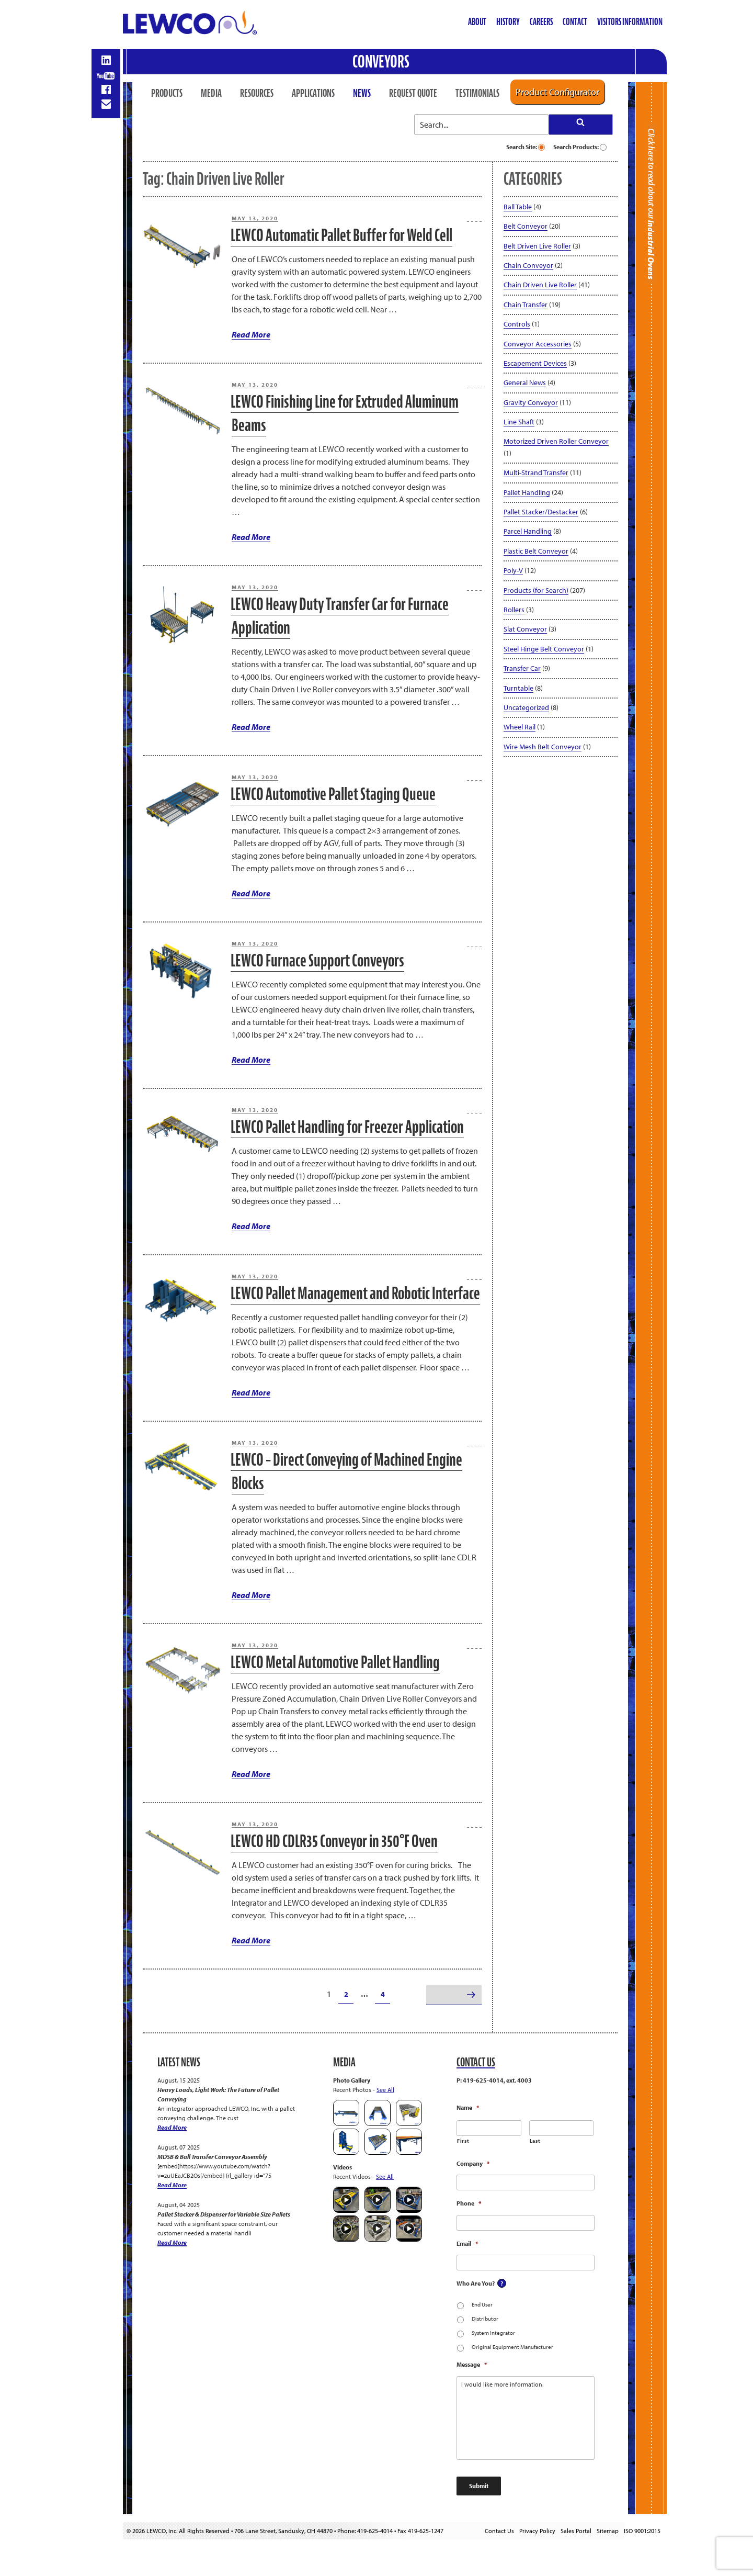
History (508, 21)
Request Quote (413, 93)
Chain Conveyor (528, 265)
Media (211, 93)
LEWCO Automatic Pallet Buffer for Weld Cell (341, 235)
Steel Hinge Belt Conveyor (544, 649)
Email (467, 2243)
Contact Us (499, 2531)
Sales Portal (576, 2531)
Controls (517, 324)
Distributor (485, 2318)
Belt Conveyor (525, 226)
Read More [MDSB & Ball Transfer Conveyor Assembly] (172, 2185)
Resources (256, 93)
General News (525, 382)
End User (482, 2304)
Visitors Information (630, 21)
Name (468, 2107)
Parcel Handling (528, 531)
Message (472, 2364)
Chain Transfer (525, 304)
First (463, 2141)
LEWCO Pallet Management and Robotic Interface (355, 1293)
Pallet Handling (527, 492)
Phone (469, 2203)
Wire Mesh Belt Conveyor (542, 746)
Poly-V (513, 570)
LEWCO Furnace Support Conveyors (317, 960)
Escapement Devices (535, 363)
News (362, 93)
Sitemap (608, 2531)
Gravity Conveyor (531, 402)
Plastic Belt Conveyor (536, 551)
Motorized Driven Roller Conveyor (556, 441)
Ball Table (518, 206)
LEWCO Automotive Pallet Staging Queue (333, 794)
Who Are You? (476, 2283)
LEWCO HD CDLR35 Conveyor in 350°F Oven (334, 1841)
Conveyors (380, 61)
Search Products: (580, 147)
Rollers (514, 609)
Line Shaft (519, 421)
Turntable (518, 688)
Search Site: (525, 147)
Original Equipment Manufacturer (512, 2346)
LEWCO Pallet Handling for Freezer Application (347, 1127)
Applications (313, 93)
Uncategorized (526, 707)
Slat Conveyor (525, 629)
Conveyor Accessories (538, 343)
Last (535, 2141)
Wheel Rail (519, 727)
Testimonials (477, 93)
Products (166, 93)
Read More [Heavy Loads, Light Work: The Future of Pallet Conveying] (172, 2127)
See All (385, 2090)
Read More (251, 334)
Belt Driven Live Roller (537, 246)
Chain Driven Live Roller (540, 284)
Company (473, 2163)
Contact (575, 21)
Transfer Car (522, 668)
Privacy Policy (537, 2531)
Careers (541, 21)
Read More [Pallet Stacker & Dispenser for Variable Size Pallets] (172, 2242)
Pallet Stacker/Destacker (541, 511)
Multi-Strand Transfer (536, 472)
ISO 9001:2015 (642, 2531)
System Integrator (493, 2332)
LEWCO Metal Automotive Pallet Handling (335, 1662)
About (477, 21)
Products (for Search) (536, 590)
